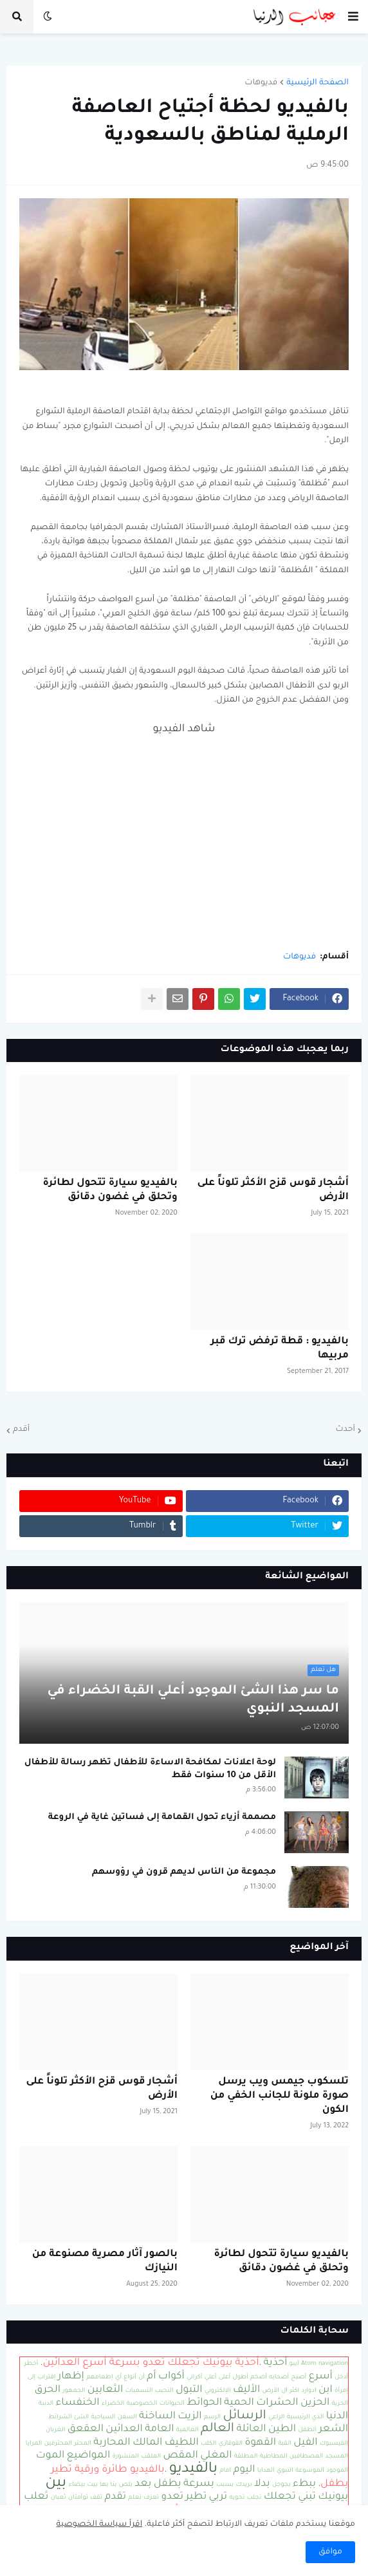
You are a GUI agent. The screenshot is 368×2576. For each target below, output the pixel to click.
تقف (96, 2497)
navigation (333, 2363)
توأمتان (78, 2497)
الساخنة (157, 2416)
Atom (309, 2363)
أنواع (130, 2377)
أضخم (258, 2377)
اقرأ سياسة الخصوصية (100, 2524)
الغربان (56, 2430)
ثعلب (36, 2497)
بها (104, 2484)
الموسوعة (309, 2470)
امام (225, 2470)
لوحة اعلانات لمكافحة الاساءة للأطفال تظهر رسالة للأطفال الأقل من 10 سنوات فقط (150, 1769)
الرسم (212, 2417)
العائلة (251, 2429)
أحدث (345, 1429)
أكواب (171, 2376)
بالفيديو (193, 2469)
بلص (126, 2484)
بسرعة (198, 2484)
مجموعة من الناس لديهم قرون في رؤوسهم (184, 1872)
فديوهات (260, 83)
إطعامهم (99, 2377)
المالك (147, 2443)
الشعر (333, 2429)
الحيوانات (172, 2403)
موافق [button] (330, 2552)
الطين (282, 2429)
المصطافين (306, 2456)
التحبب (164, 2390)
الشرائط (59, 2417)
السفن (127, 2417)
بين (55, 2484)
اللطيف (182, 2443)
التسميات (139, 2390)
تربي (218, 2497)
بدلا (262, 2484)
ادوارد (309, 2390)
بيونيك (333, 2497)
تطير (196, 2497)
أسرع (320, 2376)
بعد (142, 2484)
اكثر (294, 2390)
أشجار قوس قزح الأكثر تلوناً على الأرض (273, 1190)
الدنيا (337, 2416)
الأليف (246, 2390)
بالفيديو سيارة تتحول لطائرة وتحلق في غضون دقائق (110, 1190)
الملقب (151, 2456)
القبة (284, 2443)
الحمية (239, 2403)
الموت (50, 2455)
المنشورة (126, 2456)
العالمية (187, 2430)
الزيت (189, 2416)
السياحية (103, 2417)
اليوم (244, 2470)
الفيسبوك (334, 2443)
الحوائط (204, 2403)
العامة (159, 2429)
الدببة (46, 2403)
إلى (31, 2377)
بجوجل (281, 2484)
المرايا (34, 2443)
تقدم (115, 2497)
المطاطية (274, 2456)
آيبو (294, 2363)
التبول (189, 2390)
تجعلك (280, 2497)
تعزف (151, 2497)
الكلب (208, 2443)
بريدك (244, 2484)
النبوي (285, 2470)
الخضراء (113, 2403)
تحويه (236, 2497)
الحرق (47, 2390)
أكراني (194, 2377)
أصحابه (279, 2377)
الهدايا (266, 2470)
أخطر (31, 2363)
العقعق (86, 2429)
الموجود (337, 2470)
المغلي (216, 2455)
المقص (180, 2455)
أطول (240, 2377)
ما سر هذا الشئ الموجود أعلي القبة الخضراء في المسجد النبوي (194, 1701)
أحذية (276, 2363)
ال (284, 2390)
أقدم (21, 1429)
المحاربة (111, 2443)
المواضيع (89, 2455)
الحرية (340, 2403)
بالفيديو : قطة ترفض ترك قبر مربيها (280, 1348)
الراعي (276, 2417)
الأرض (270, 2390)
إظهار (71, 2376)
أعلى (225, 2377)
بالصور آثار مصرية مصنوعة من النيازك (105, 2261)
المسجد (336, 2456)
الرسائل (244, 2416)
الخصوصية (142, 2403)
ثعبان (58, 2497)
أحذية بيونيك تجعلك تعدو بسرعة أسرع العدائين (150, 2363)
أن (141, 2377)
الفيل (305, 2443)
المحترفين (58, 2443)
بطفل (167, 2484)
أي (118, 2377)
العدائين (124, 2429)
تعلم (134, 2497)
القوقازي (231, 2443)
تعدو (172, 2497)
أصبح (299, 2377)
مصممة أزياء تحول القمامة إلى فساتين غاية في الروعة (162, 1817)
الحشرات (277, 2403)
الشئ (81, 2417)
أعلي (211, 2377)
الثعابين (105, 2390)
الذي (318, 2417)
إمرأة (341, 2390)
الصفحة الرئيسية (317, 83)
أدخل (341, 2377)
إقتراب (46, 2377)
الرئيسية (298, 2417)
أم (151, 2376)
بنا (114, 2484)
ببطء (304, 2484)
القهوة (260, 2443)
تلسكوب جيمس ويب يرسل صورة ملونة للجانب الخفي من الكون (279, 2096)
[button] (353, 17)
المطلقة (246, 2456)
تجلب (254, 2497)
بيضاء (77, 2484)
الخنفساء (77, 2403)
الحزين (314, 2403)
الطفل (307, 2430)
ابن (325, 2390)
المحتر (82, 2443)
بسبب (225, 2484)
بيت (92, 2484)
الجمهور (73, 2390)
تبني (307, 2497)
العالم (217, 2429)
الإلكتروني (218, 2390)
